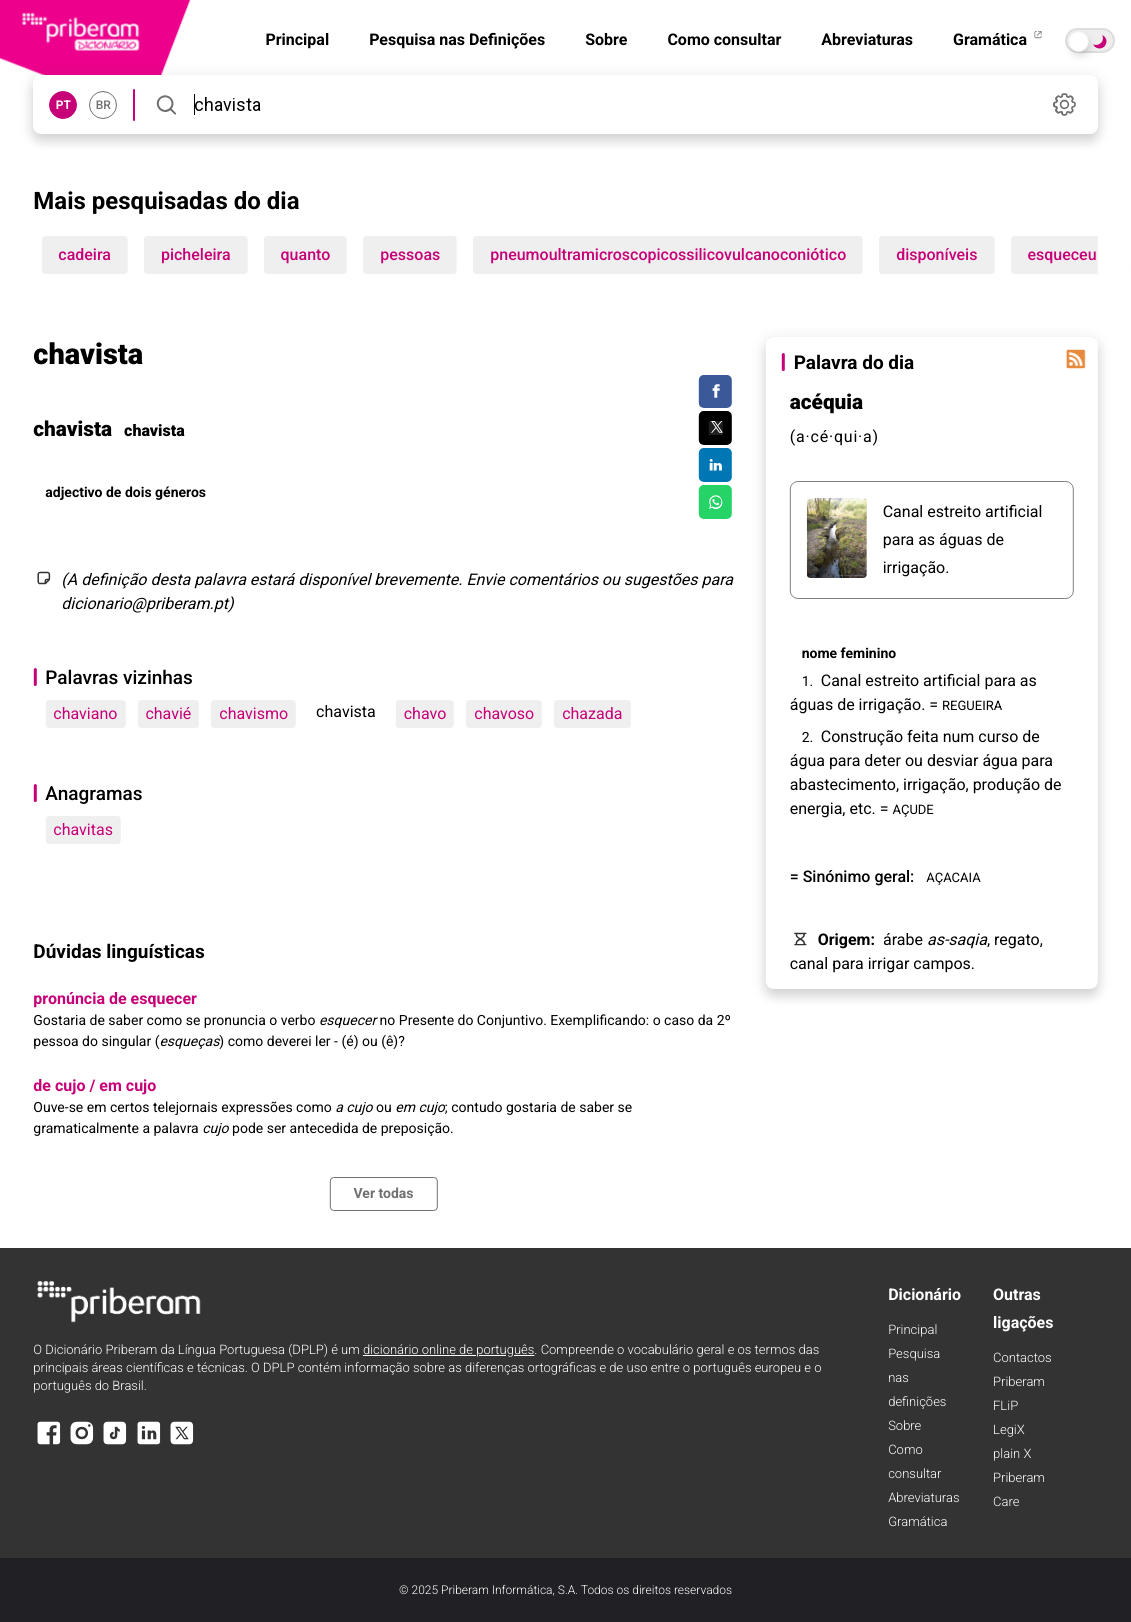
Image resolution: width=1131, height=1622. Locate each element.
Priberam (1019, 1382)
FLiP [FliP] (1005, 1406)
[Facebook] (48, 1442)
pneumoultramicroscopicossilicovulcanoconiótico (668, 254)
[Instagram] (82, 1442)
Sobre (606, 39)
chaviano (85, 713)
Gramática (999, 39)
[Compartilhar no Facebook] (715, 392)
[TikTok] (115, 1442)
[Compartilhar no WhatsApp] (715, 502)
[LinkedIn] (149, 1442)
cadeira (84, 254)
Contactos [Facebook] (1022, 1358)
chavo (425, 713)
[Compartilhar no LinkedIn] (715, 465)
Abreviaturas (867, 39)
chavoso (504, 713)
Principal (912, 1330)
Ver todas (383, 1194)
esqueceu (1061, 254)
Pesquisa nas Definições (457, 39)
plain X (1012, 1454)
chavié (168, 713)
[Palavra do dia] (1076, 359)
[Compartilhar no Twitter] (715, 428)
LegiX (1009, 1430)
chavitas (83, 829)
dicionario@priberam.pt (144, 603)
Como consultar (724, 39)
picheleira (196, 254)
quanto (306, 254)
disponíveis (936, 254)
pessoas (410, 254)
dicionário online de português (448, 1350)
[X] (182, 1442)
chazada (592, 713)
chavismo (253, 713)
